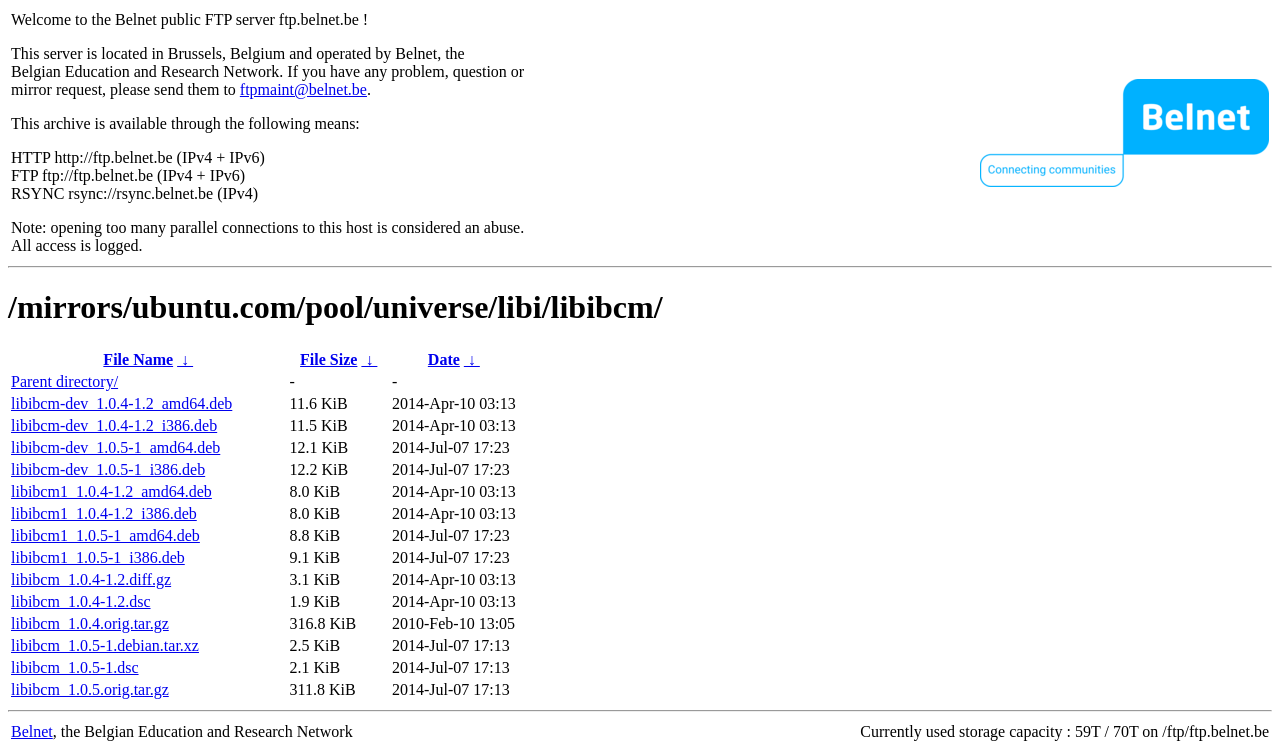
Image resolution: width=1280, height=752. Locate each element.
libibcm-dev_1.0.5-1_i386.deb (108, 469)
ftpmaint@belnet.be (303, 89)
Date (444, 359)
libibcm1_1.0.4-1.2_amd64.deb (111, 491)
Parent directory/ (64, 381)
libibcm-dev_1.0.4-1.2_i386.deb (114, 425)
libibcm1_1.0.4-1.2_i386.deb (104, 513)
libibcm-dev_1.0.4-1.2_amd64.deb (121, 403)
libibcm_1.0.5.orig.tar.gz (90, 689)
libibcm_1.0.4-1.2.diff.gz (91, 579)
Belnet (32, 731)
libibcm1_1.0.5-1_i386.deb (98, 557)
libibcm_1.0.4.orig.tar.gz (90, 623)
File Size (328, 359)
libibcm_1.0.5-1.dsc (75, 667)
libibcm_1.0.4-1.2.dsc (81, 601)
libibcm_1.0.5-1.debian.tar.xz (105, 645)
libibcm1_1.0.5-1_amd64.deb (105, 535)
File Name (138, 359)
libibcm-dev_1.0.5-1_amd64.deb (115, 447)
